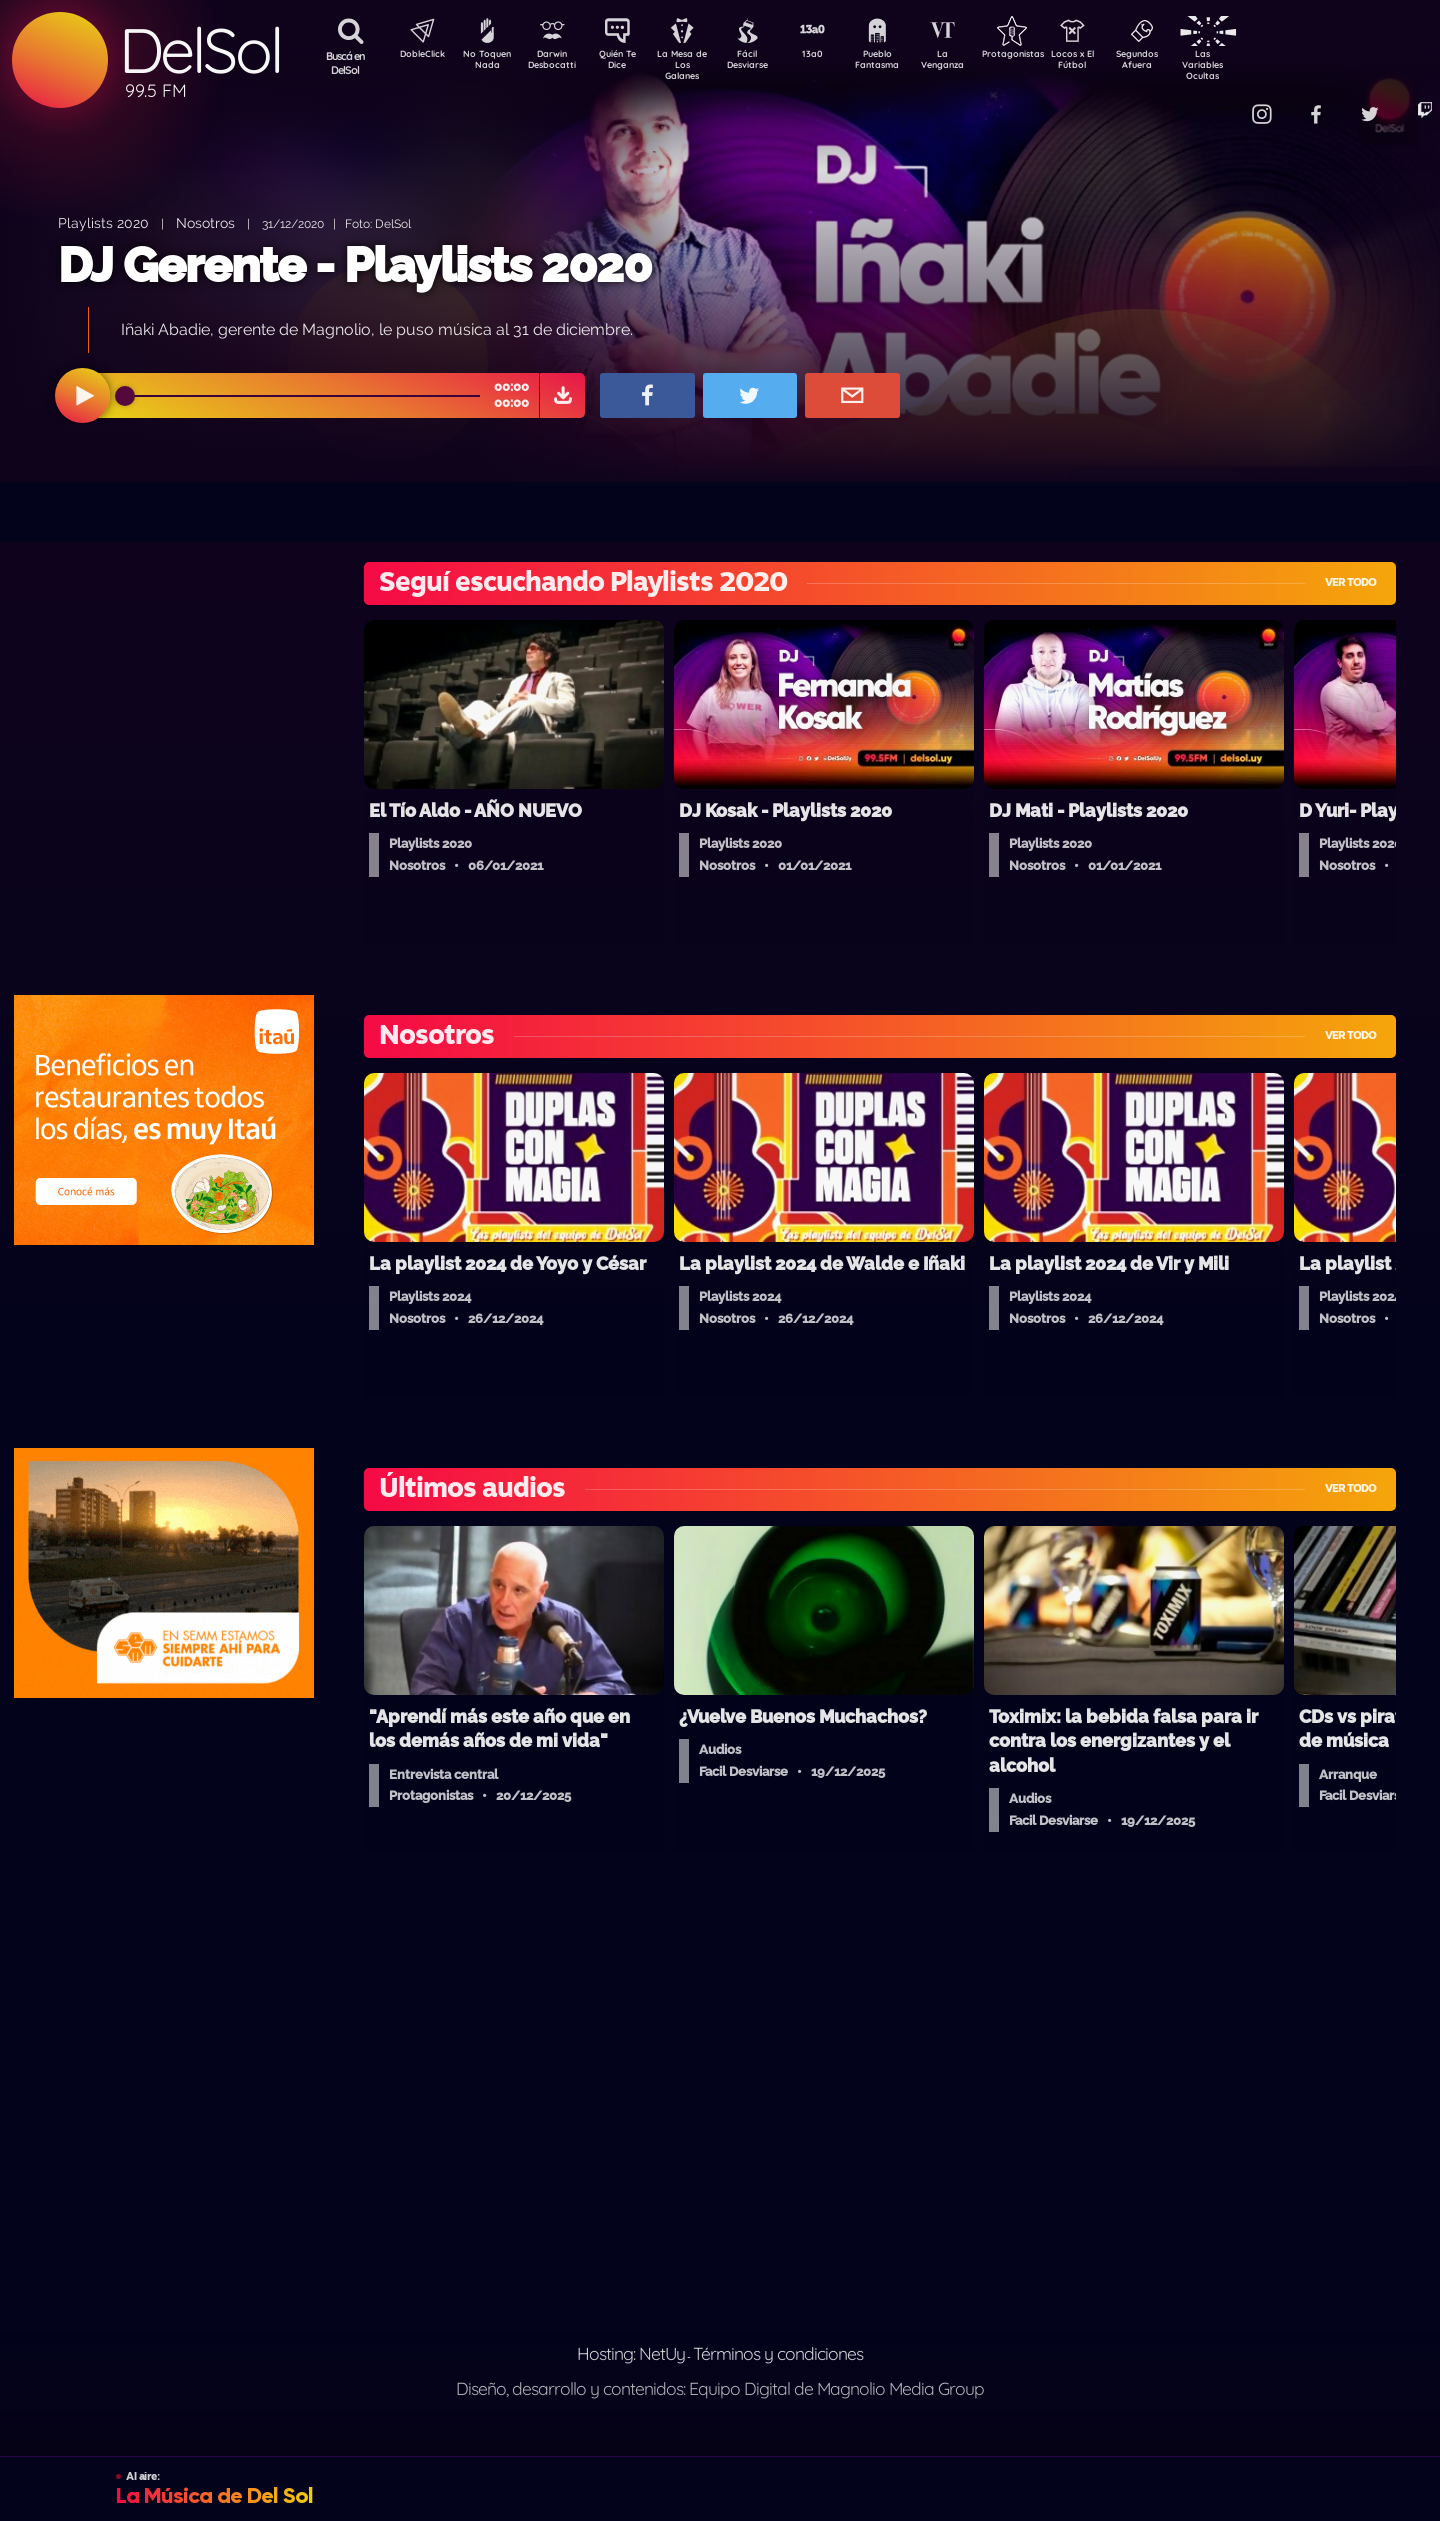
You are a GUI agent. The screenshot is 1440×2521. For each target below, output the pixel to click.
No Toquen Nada (485, 63)
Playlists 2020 (103, 222)
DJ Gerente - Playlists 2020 (354, 265)
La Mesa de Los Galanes (695, 64)
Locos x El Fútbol (1115, 63)
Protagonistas (1045, 56)
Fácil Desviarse (765, 63)
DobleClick (415, 56)
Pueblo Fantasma (905, 63)
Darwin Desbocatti (555, 63)
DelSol (200, 50)
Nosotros (205, 222)
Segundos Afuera (1185, 63)
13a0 (835, 56)
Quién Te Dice (625, 63)
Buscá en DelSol (345, 63)
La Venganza (975, 63)
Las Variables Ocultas (1255, 64)
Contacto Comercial (1216, 102)
